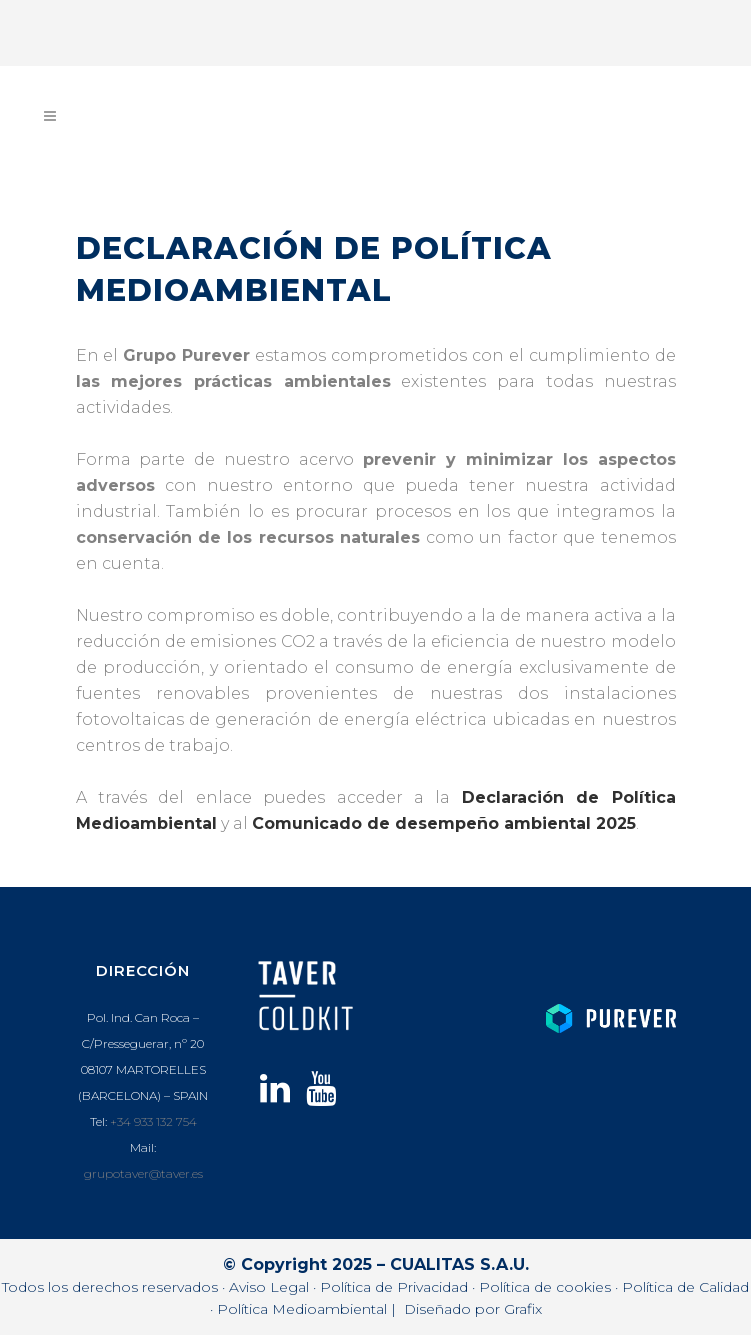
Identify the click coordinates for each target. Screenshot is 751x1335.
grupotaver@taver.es (143, 1173)
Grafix (523, 1309)
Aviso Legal (269, 1287)
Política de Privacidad (394, 1287)
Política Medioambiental (302, 1309)
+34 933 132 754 (153, 1121)
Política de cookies (545, 1287)
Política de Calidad (685, 1287)
